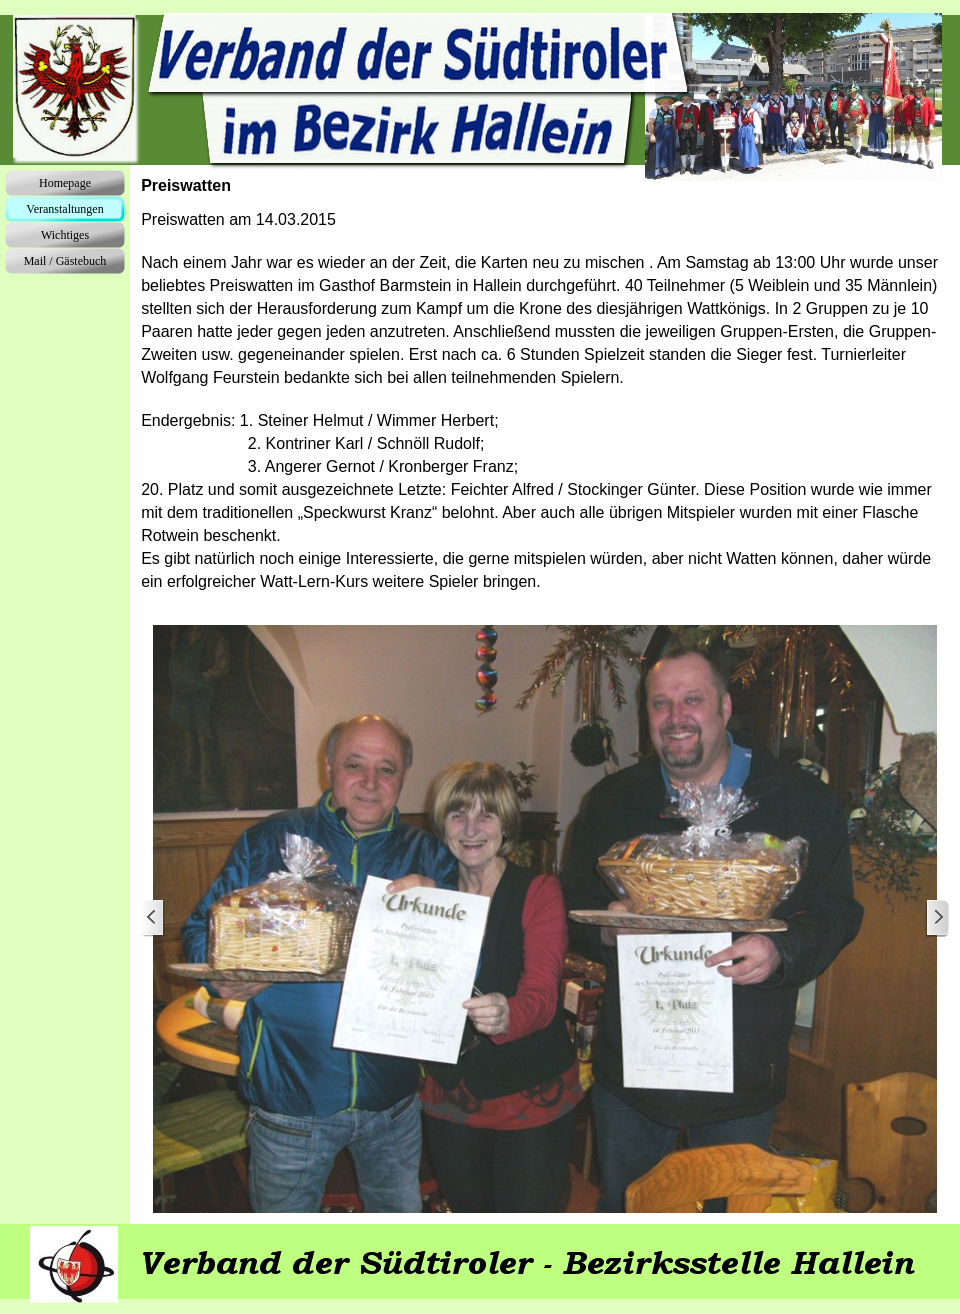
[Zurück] (153, 918)
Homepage (65, 183)
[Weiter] (937, 918)
